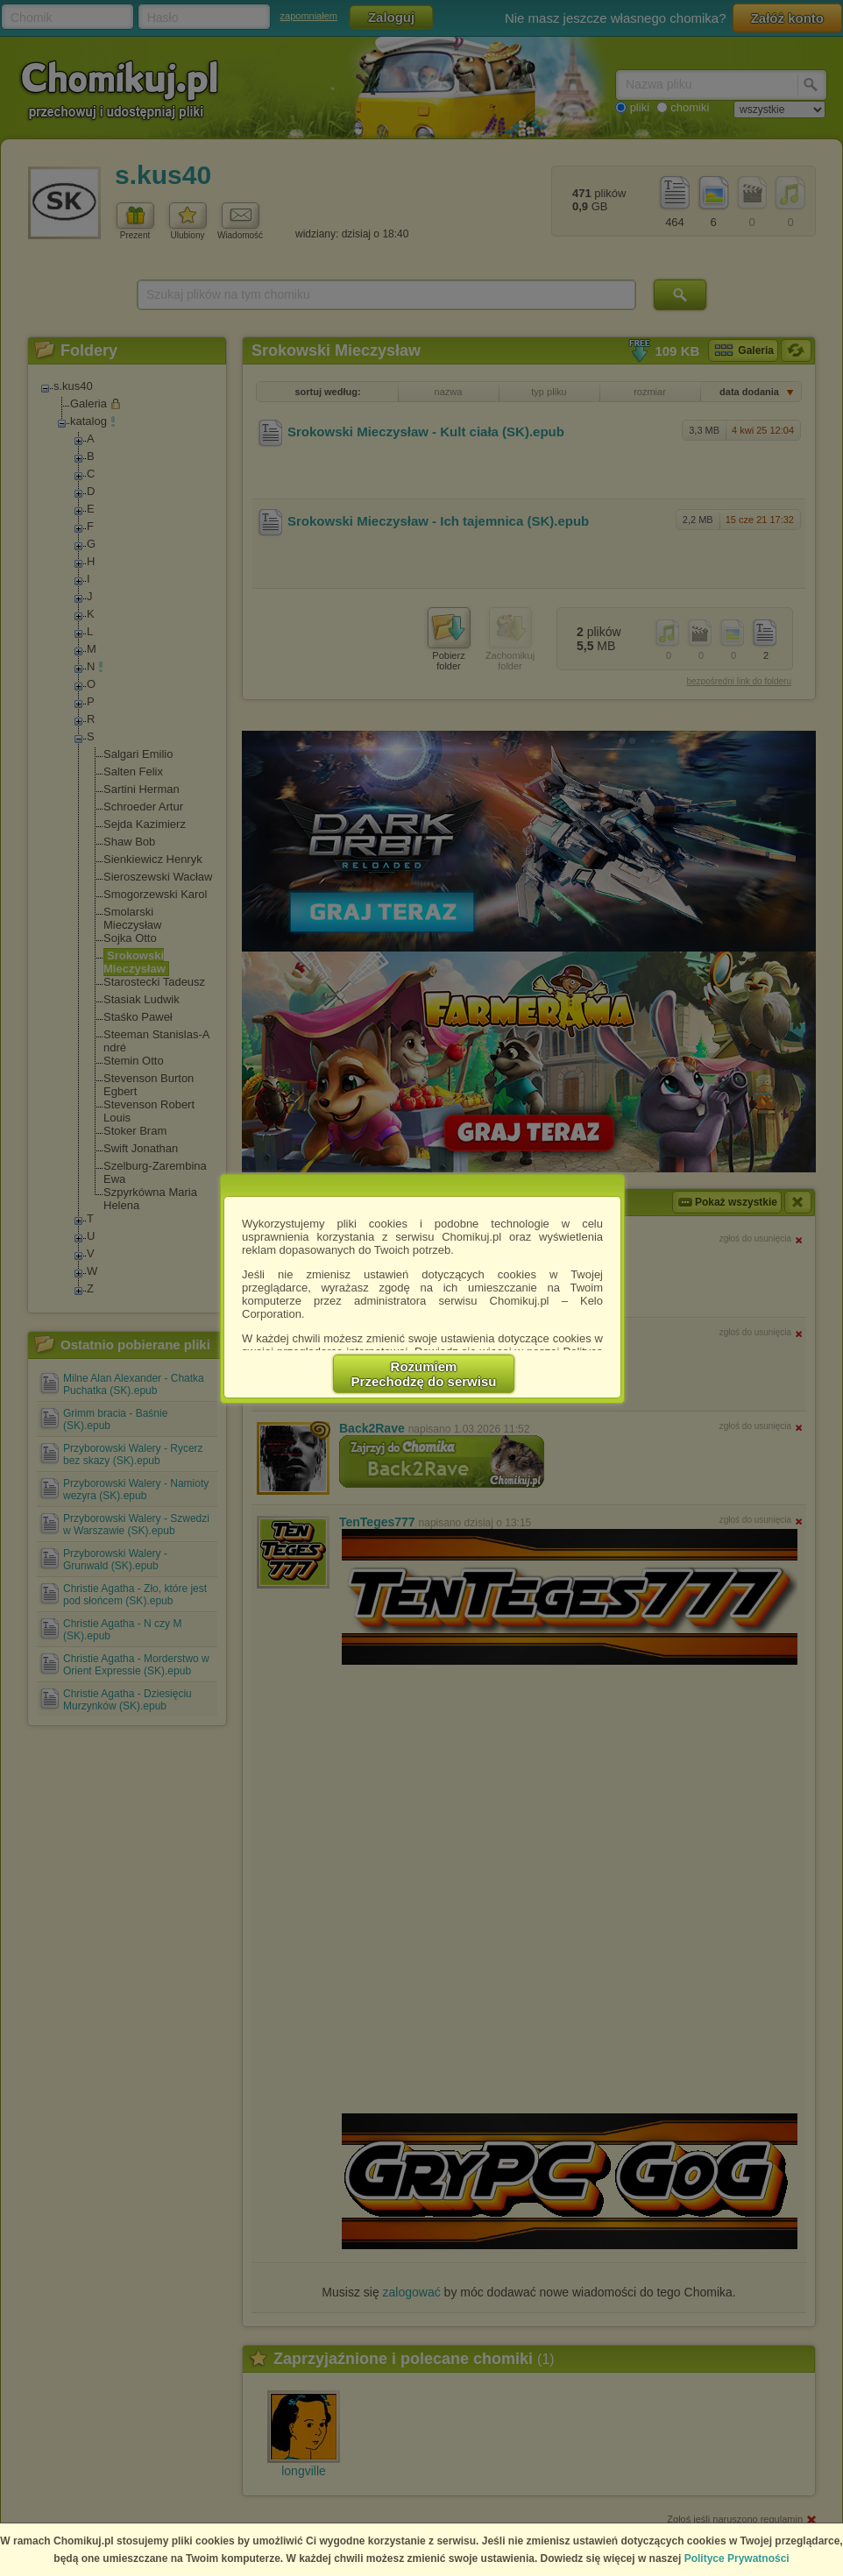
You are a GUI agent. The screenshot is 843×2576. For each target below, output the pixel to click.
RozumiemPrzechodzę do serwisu (424, 1374)
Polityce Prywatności (737, 2558)
